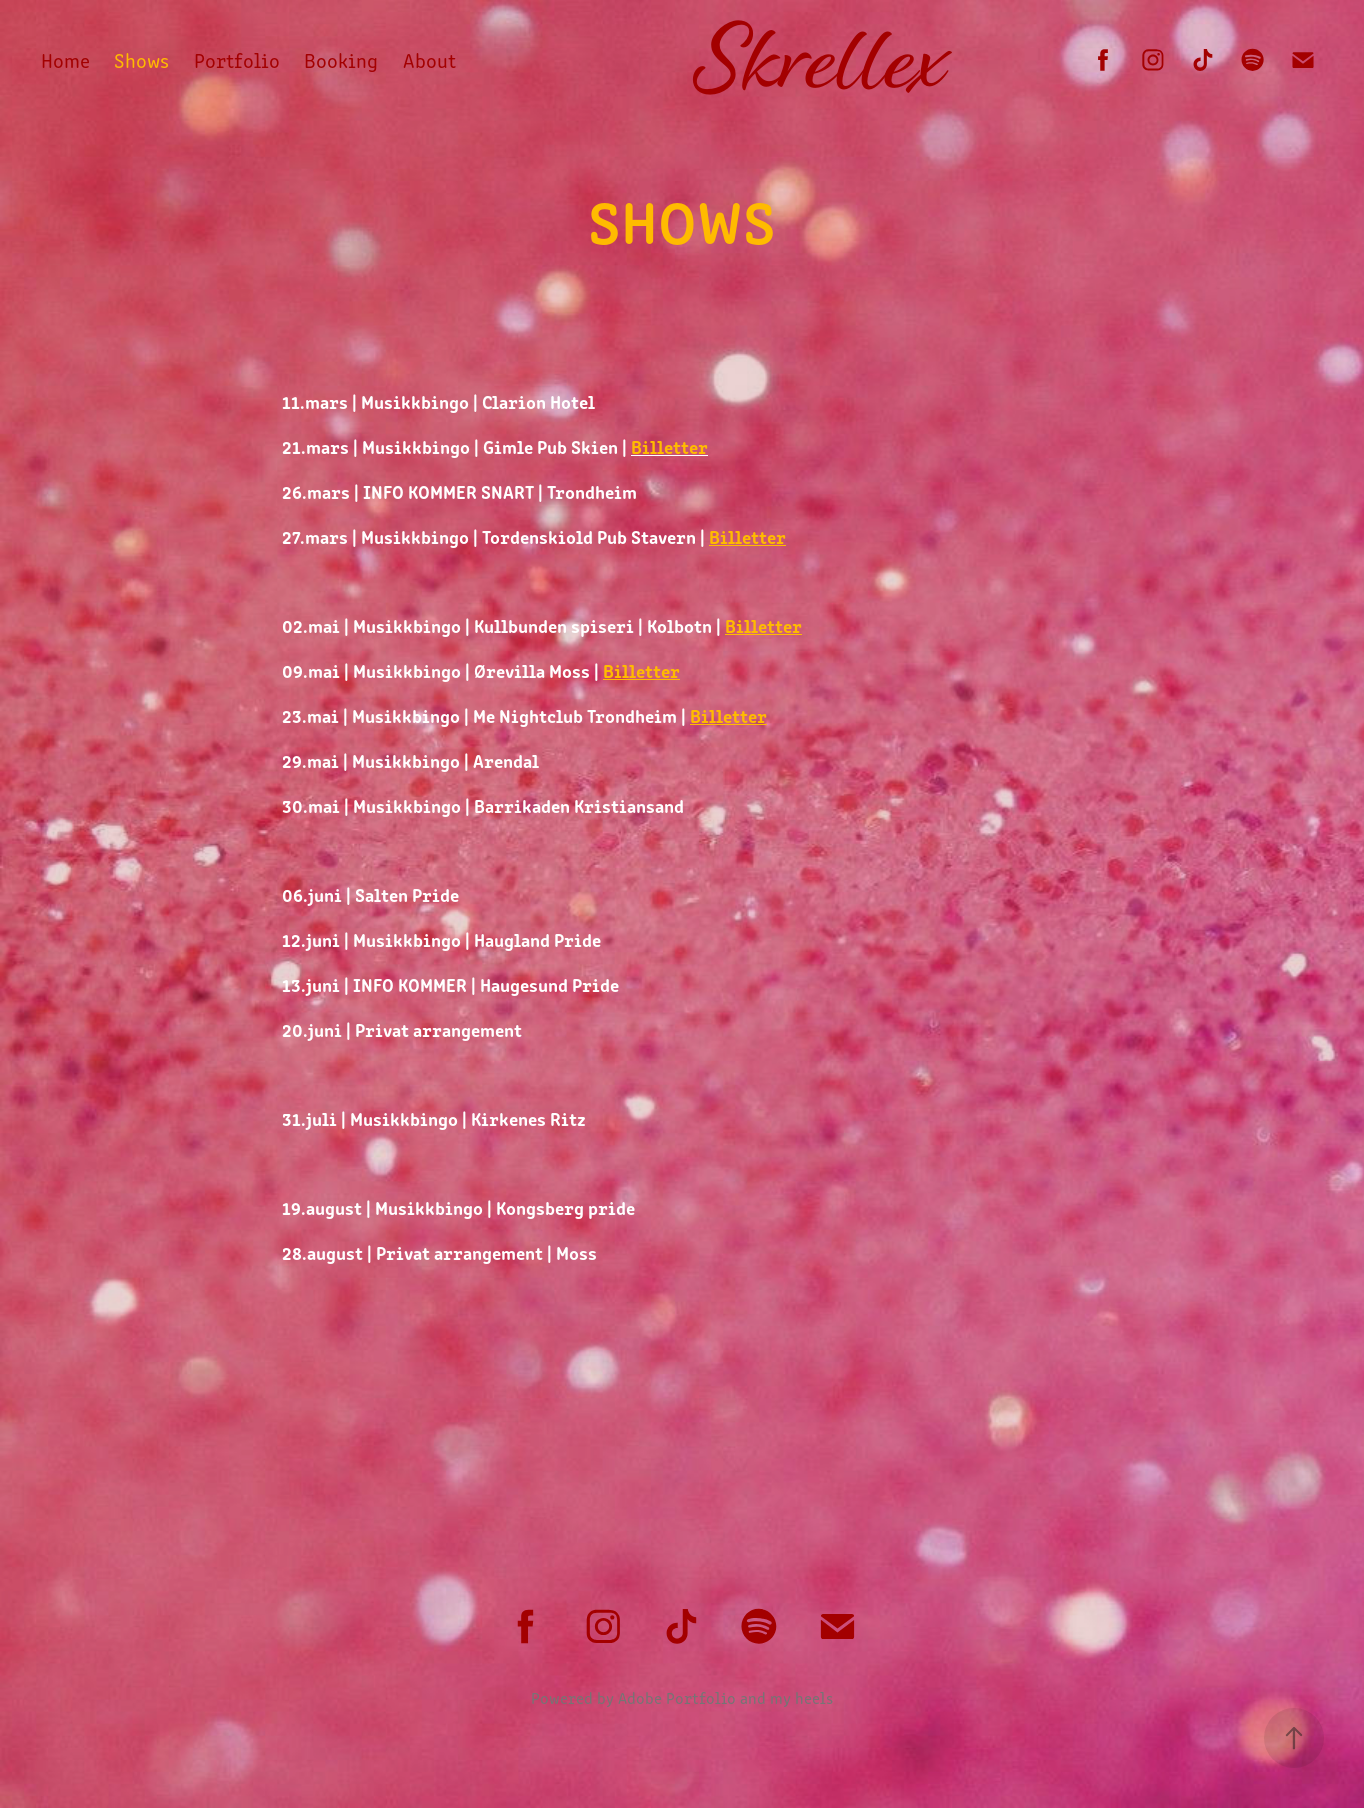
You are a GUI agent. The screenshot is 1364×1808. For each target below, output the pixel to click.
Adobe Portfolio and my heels (725, 1697)
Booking (341, 59)
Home (65, 59)
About (429, 59)
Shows (141, 59)
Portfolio (237, 59)
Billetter (747, 536)
